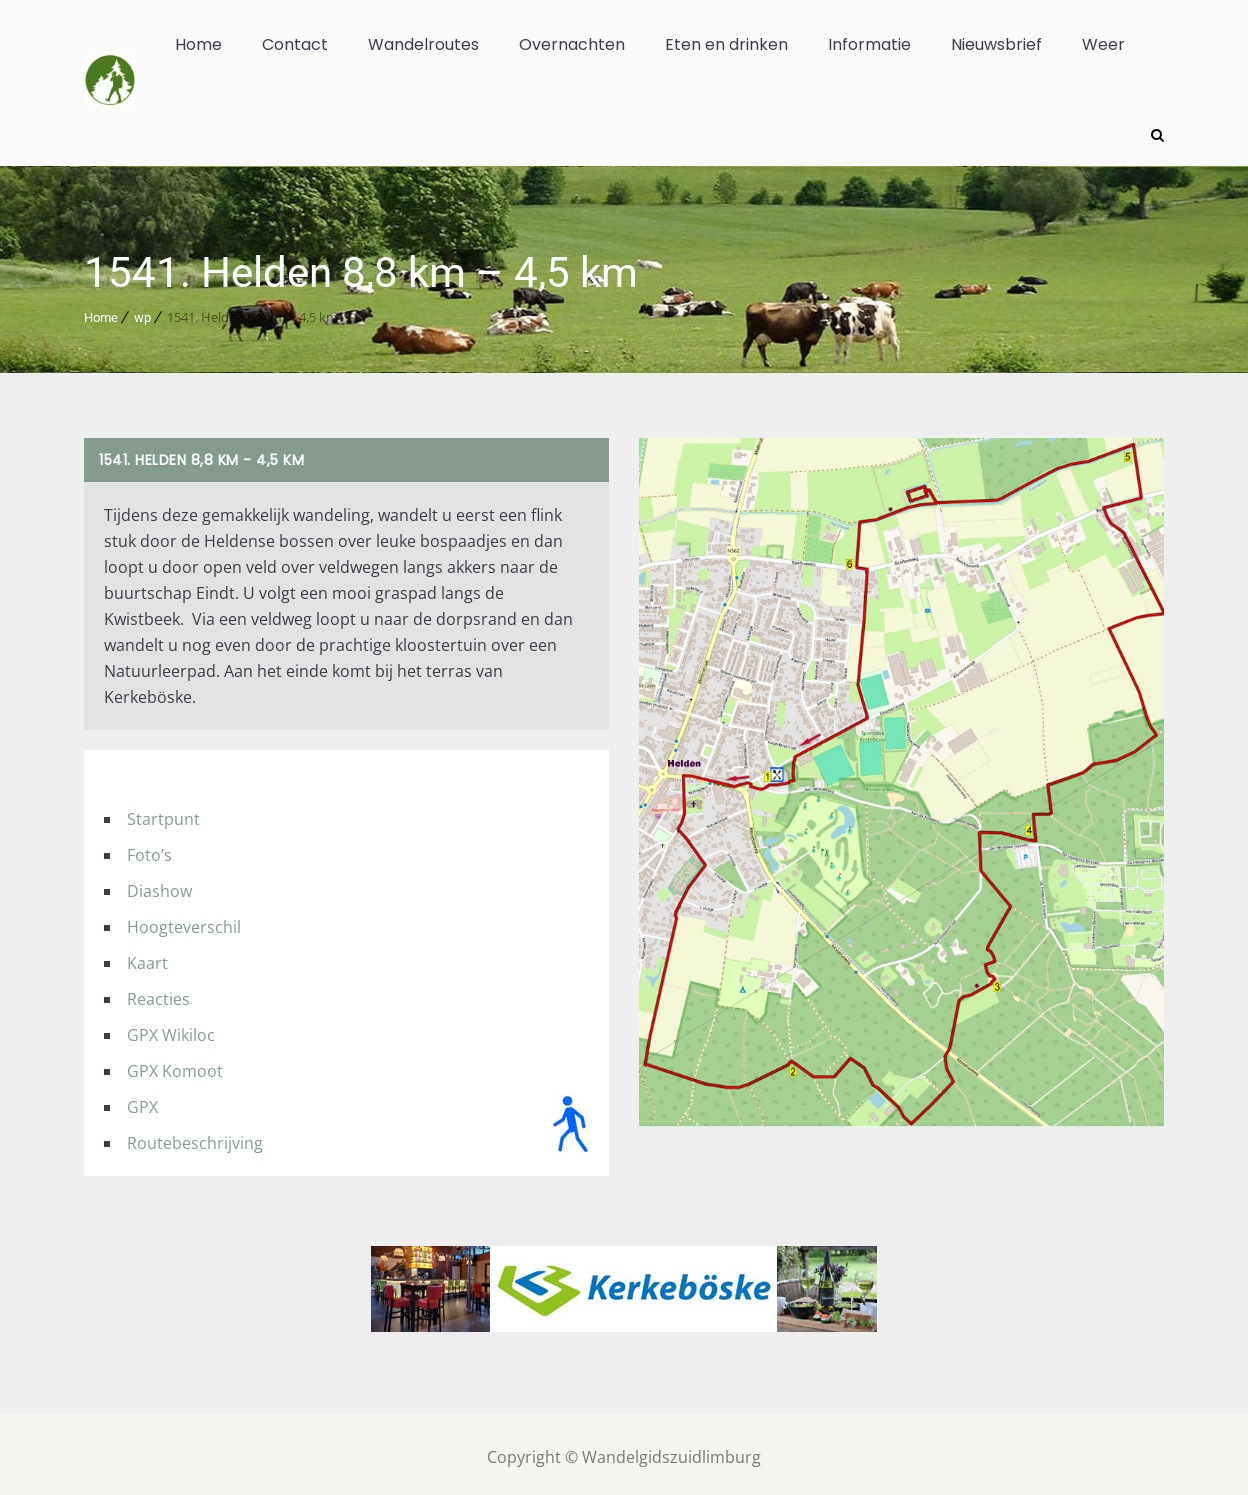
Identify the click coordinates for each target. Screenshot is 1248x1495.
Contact (295, 44)
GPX (142, 1101)
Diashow (159, 885)
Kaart (147, 957)
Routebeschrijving (195, 1137)
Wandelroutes (423, 44)
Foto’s (149, 849)
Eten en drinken (726, 44)
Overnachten (572, 44)
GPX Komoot (175, 1065)
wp (142, 311)
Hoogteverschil (184, 921)
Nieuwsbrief (996, 44)
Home (198, 44)
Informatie (869, 44)
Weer (1103, 44)
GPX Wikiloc (171, 1029)
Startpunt (163, 813)
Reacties (158, 993)
